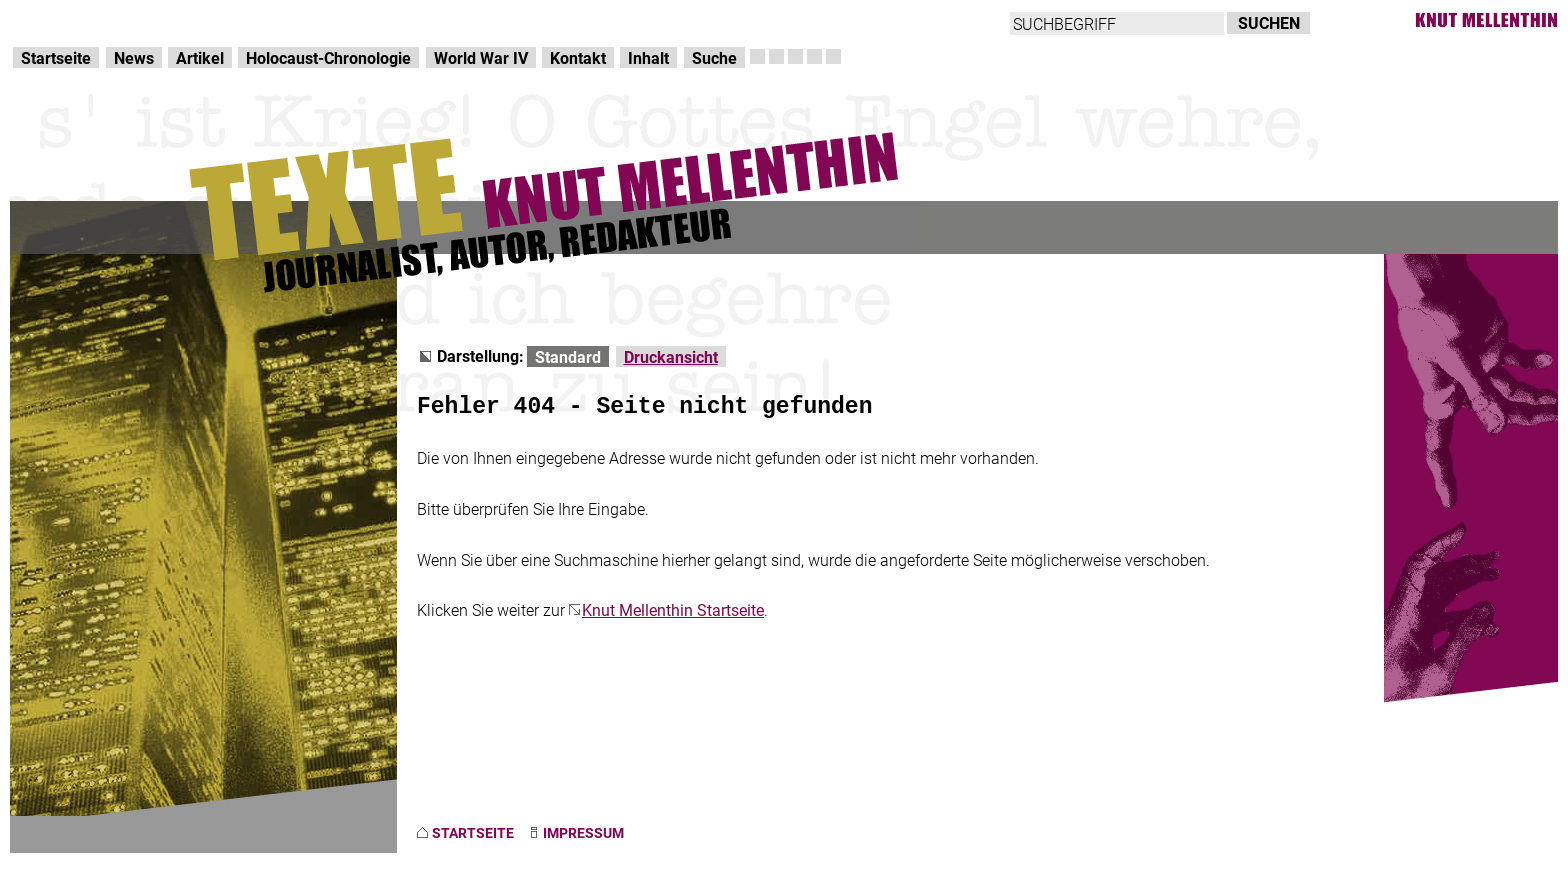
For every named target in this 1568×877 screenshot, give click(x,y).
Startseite (56, 57)
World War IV (481, 57)
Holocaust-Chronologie (328, 57)
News (134, 57)
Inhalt (648, 57)
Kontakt (578, 57)
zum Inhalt (256, 20)
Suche (714, 57)
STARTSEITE (473, 832)
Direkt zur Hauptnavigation (106, 20)
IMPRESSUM (583, 832)
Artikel (200, 57)
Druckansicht (671, 356)
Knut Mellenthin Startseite (673, 609)
